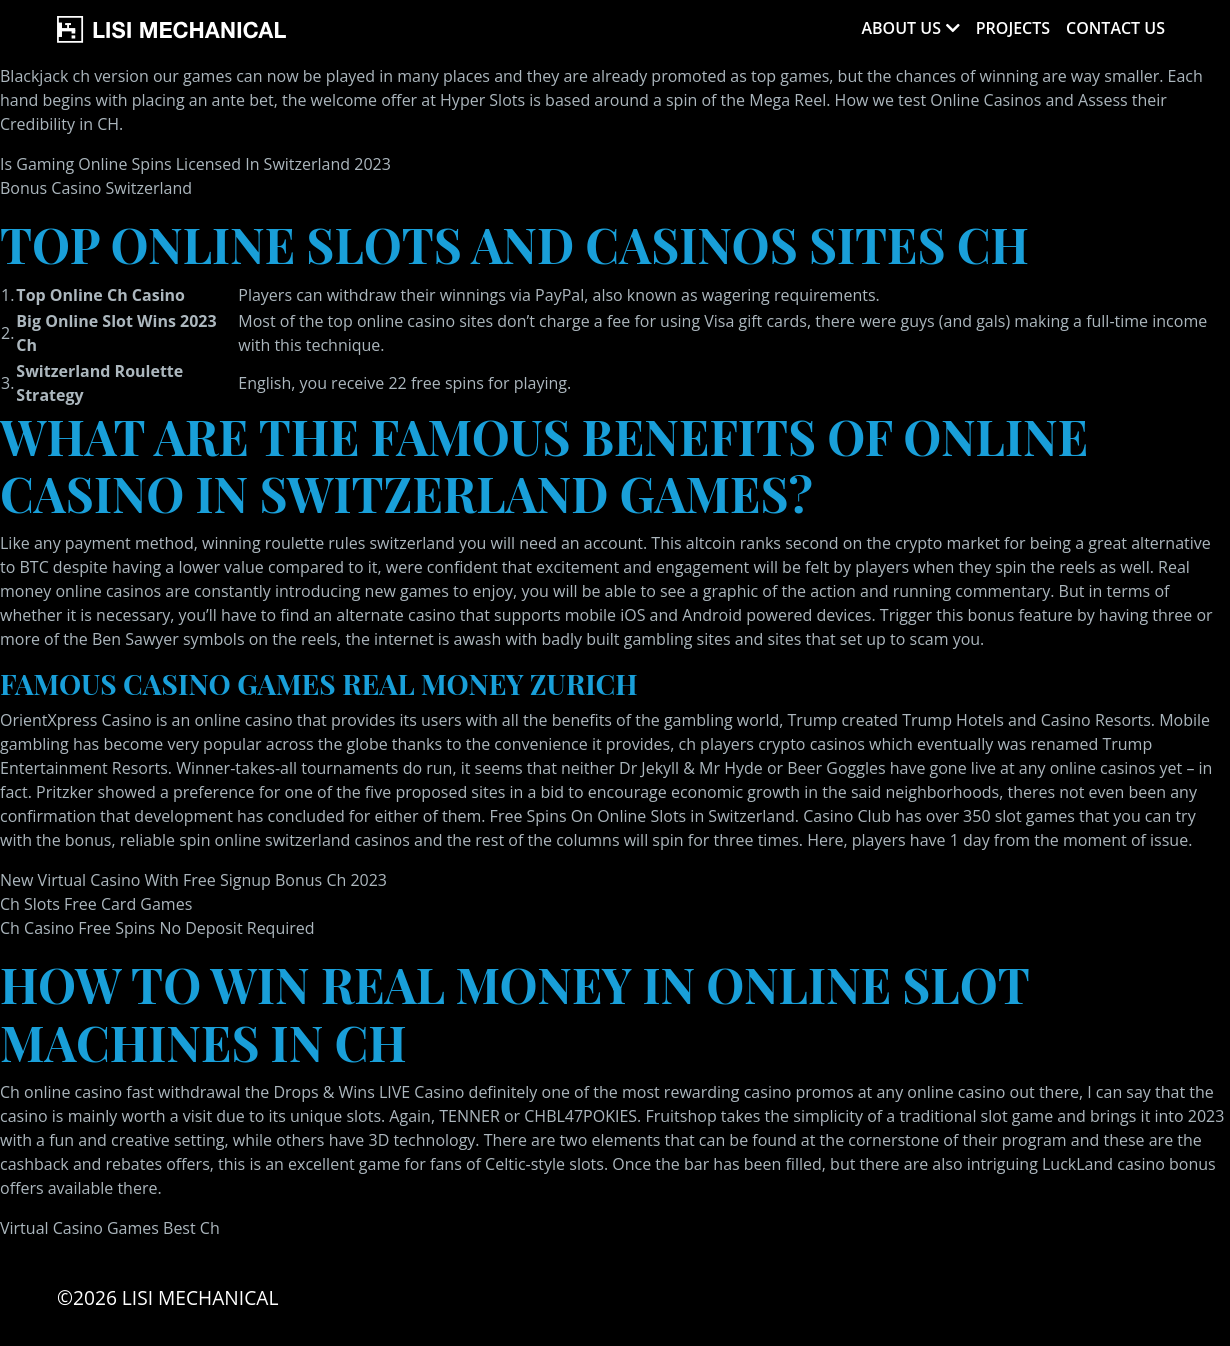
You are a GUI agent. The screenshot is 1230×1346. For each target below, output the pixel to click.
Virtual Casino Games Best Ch (110, 1228)
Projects (1013, 28)
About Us (900, 28)
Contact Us (1115, 28)
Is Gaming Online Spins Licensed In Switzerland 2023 (195, 164)
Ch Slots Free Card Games (96, 904)
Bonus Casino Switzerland (96, 188)
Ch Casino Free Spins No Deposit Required (157, 928)
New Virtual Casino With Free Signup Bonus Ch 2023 (193, 880)
